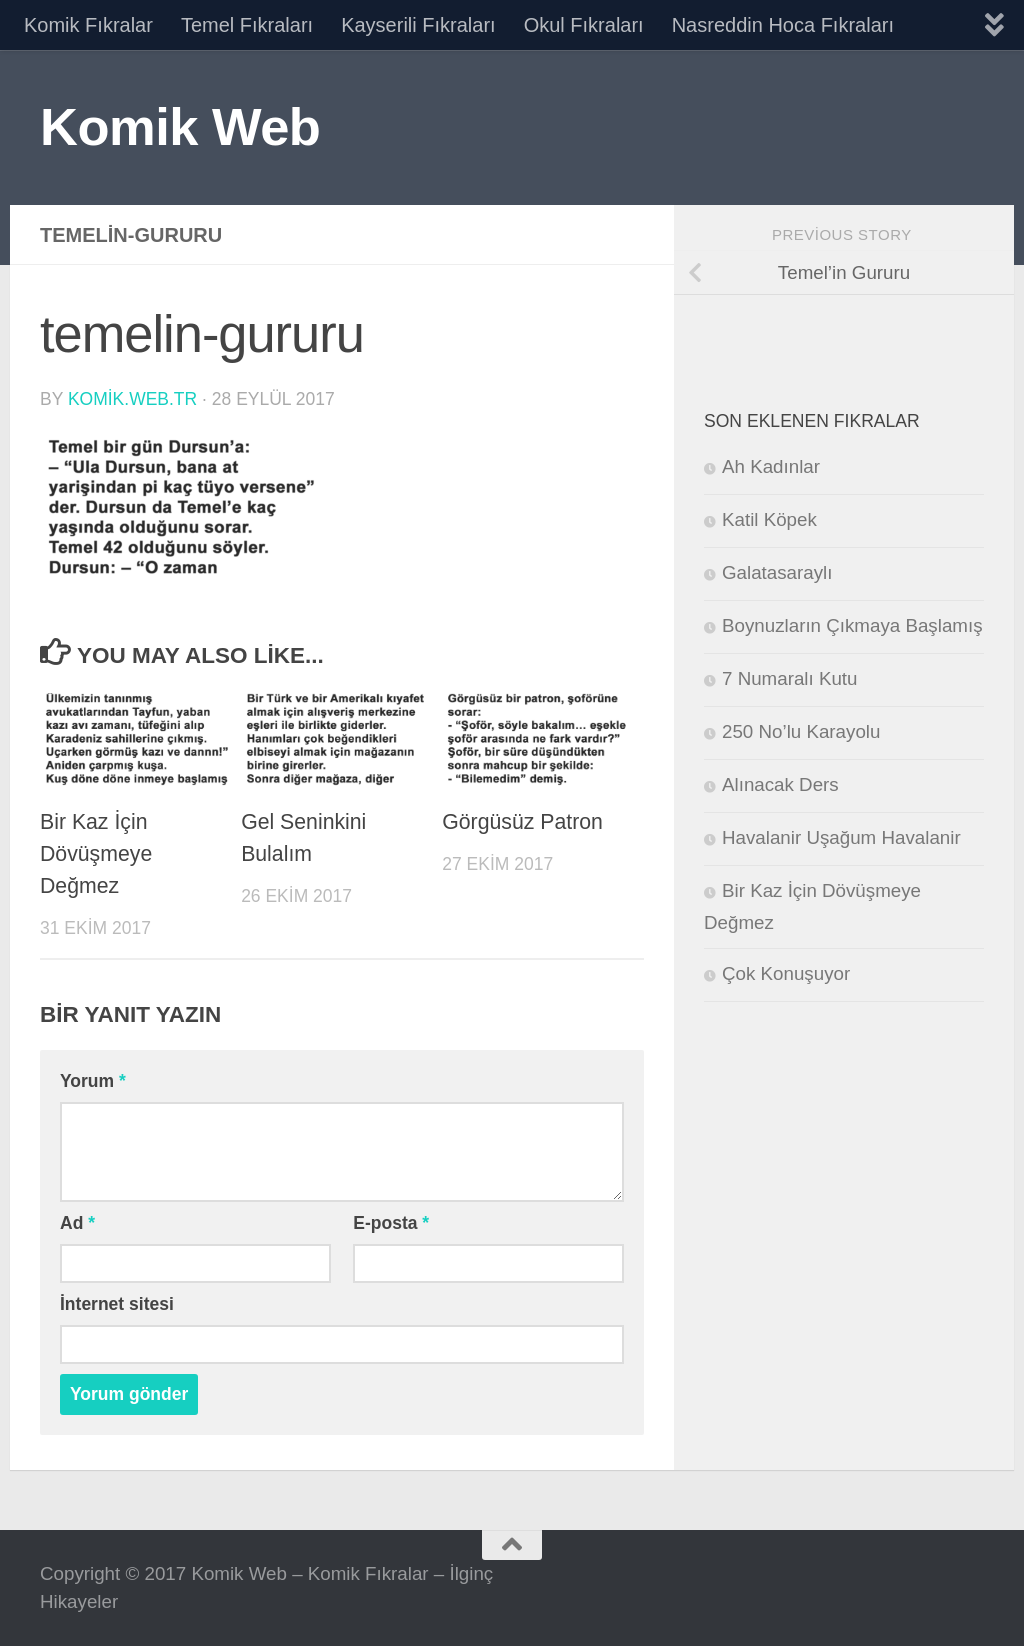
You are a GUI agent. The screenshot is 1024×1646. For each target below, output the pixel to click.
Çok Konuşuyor (786, 973)
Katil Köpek (769, 519)
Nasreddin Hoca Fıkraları (783, 25)
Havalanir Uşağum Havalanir (841, 837)
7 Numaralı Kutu (789, 678)
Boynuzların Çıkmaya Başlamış (852, 625)
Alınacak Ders (780, 784)
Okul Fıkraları (584, 25)
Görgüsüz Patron (522, 822)
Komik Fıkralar (88, 25)
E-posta (391, 1223)
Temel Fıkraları (247, 25)
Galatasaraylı (777, 572)
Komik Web (180, 126)
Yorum (93, 1081)
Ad (77, 1223)
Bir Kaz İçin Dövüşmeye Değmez (96, 854)
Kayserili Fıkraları (418, 25)
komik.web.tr (132, 399)
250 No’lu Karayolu (801, 731)
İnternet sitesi (117, 1304)
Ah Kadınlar (771, 466)
